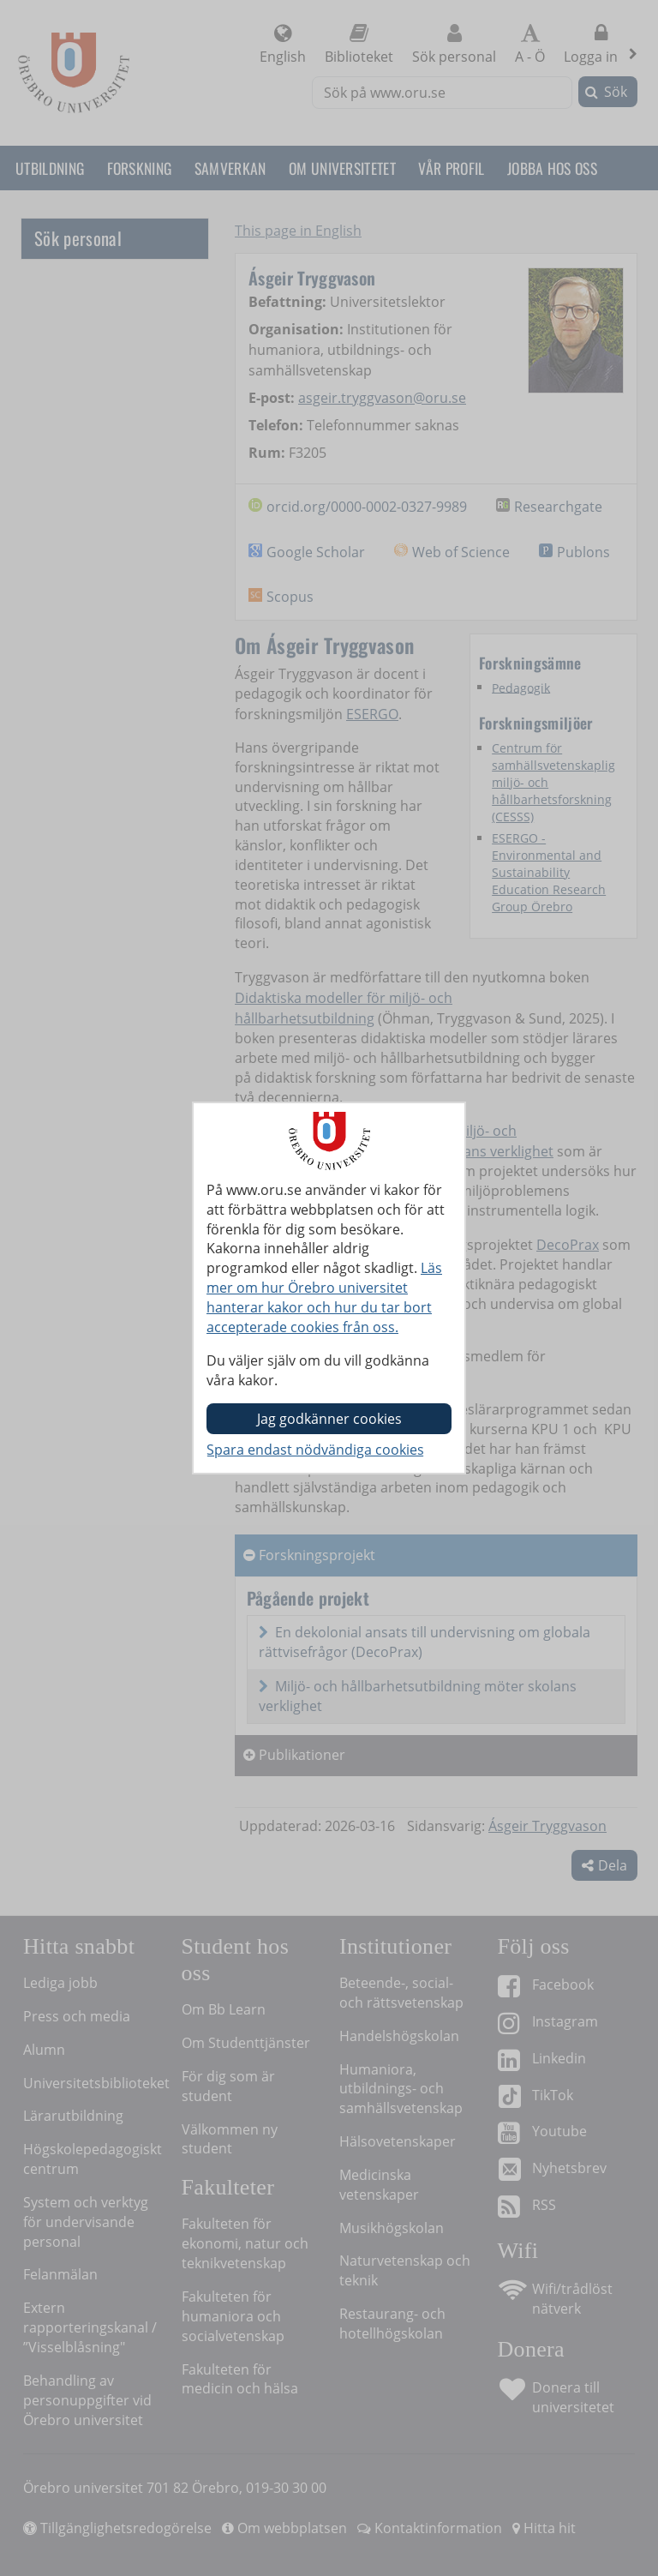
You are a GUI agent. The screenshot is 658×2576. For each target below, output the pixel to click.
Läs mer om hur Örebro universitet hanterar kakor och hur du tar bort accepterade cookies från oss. (324, 1297)
